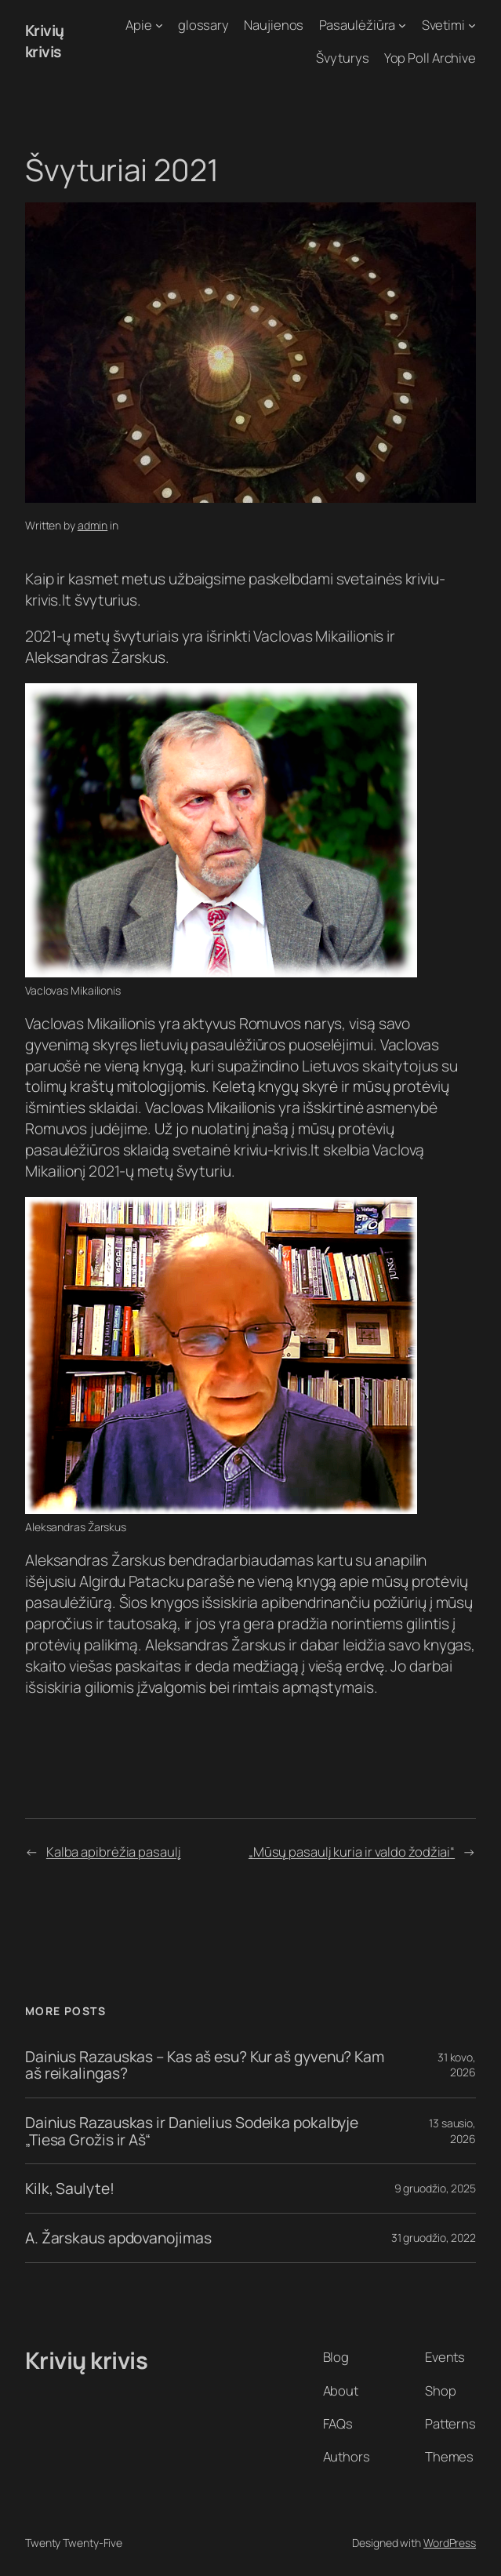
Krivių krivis (44, 41)
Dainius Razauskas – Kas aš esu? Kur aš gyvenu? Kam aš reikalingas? (204, 2065)
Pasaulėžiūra (357, 25)
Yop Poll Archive (430, 58)
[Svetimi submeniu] (472, 25)
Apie (138, 25)
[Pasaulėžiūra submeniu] (402, 25)
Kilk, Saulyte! (69, 2188)
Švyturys (342, 58)
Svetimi (443, 25)
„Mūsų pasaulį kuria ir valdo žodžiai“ (352, 1852)
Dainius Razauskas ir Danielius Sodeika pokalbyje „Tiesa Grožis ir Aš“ (191, 2131)
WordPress (449, 2542)
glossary (203, 25)
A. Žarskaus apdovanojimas (118, 2238)
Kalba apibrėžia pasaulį (113, 1852)
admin (93, 525)
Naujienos (273, 25)
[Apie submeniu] (159, 25)
